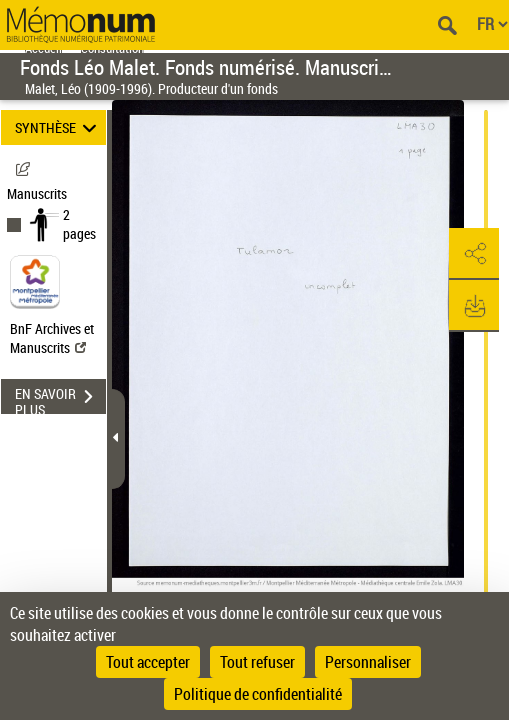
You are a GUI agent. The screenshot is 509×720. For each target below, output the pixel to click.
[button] (474, 254)
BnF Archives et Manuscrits (52, 338)
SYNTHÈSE (59, 127)
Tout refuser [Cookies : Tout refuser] (257, 662)
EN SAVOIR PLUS (60, 399)
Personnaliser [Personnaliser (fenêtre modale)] (368, 662)
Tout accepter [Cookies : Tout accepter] (148, 662)
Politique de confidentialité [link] (258, 694)
